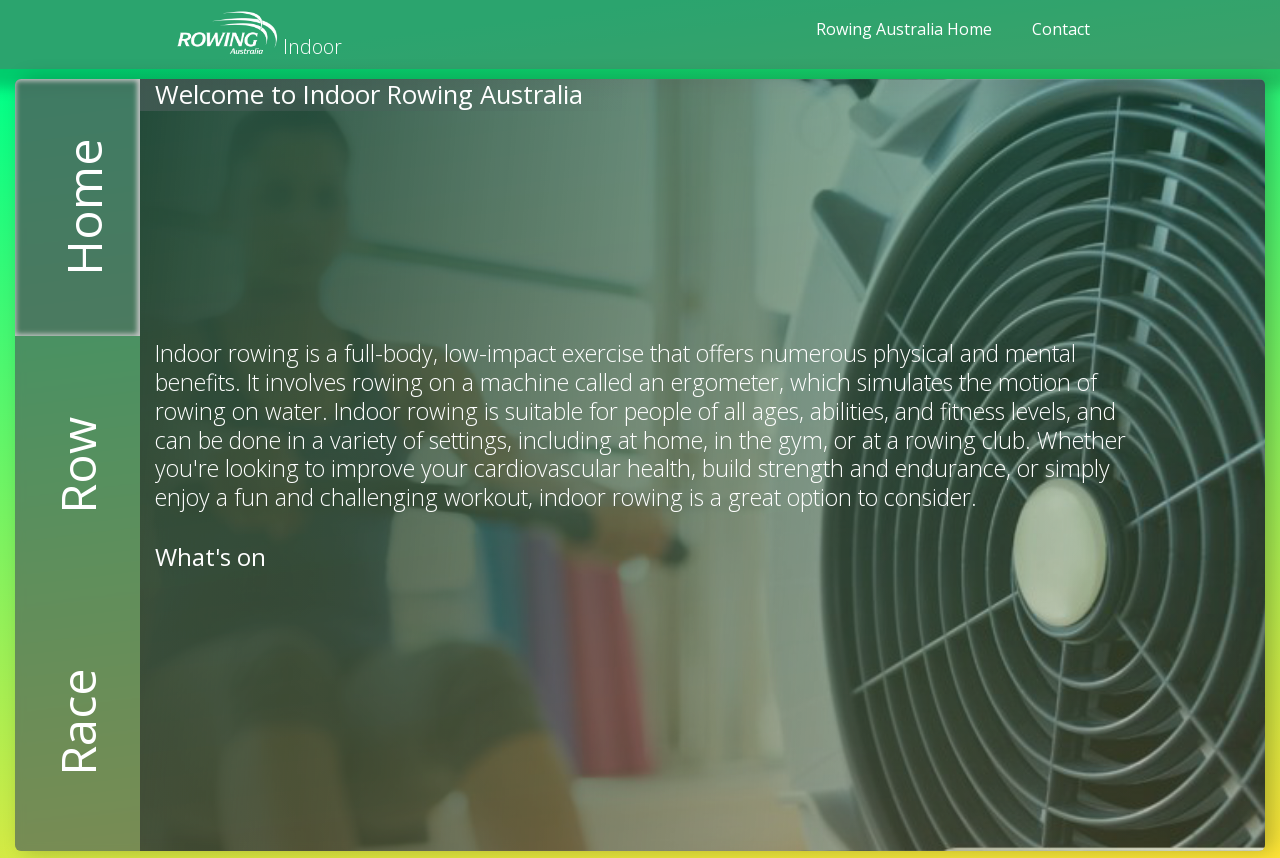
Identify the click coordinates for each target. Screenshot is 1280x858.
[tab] (77, 207)
